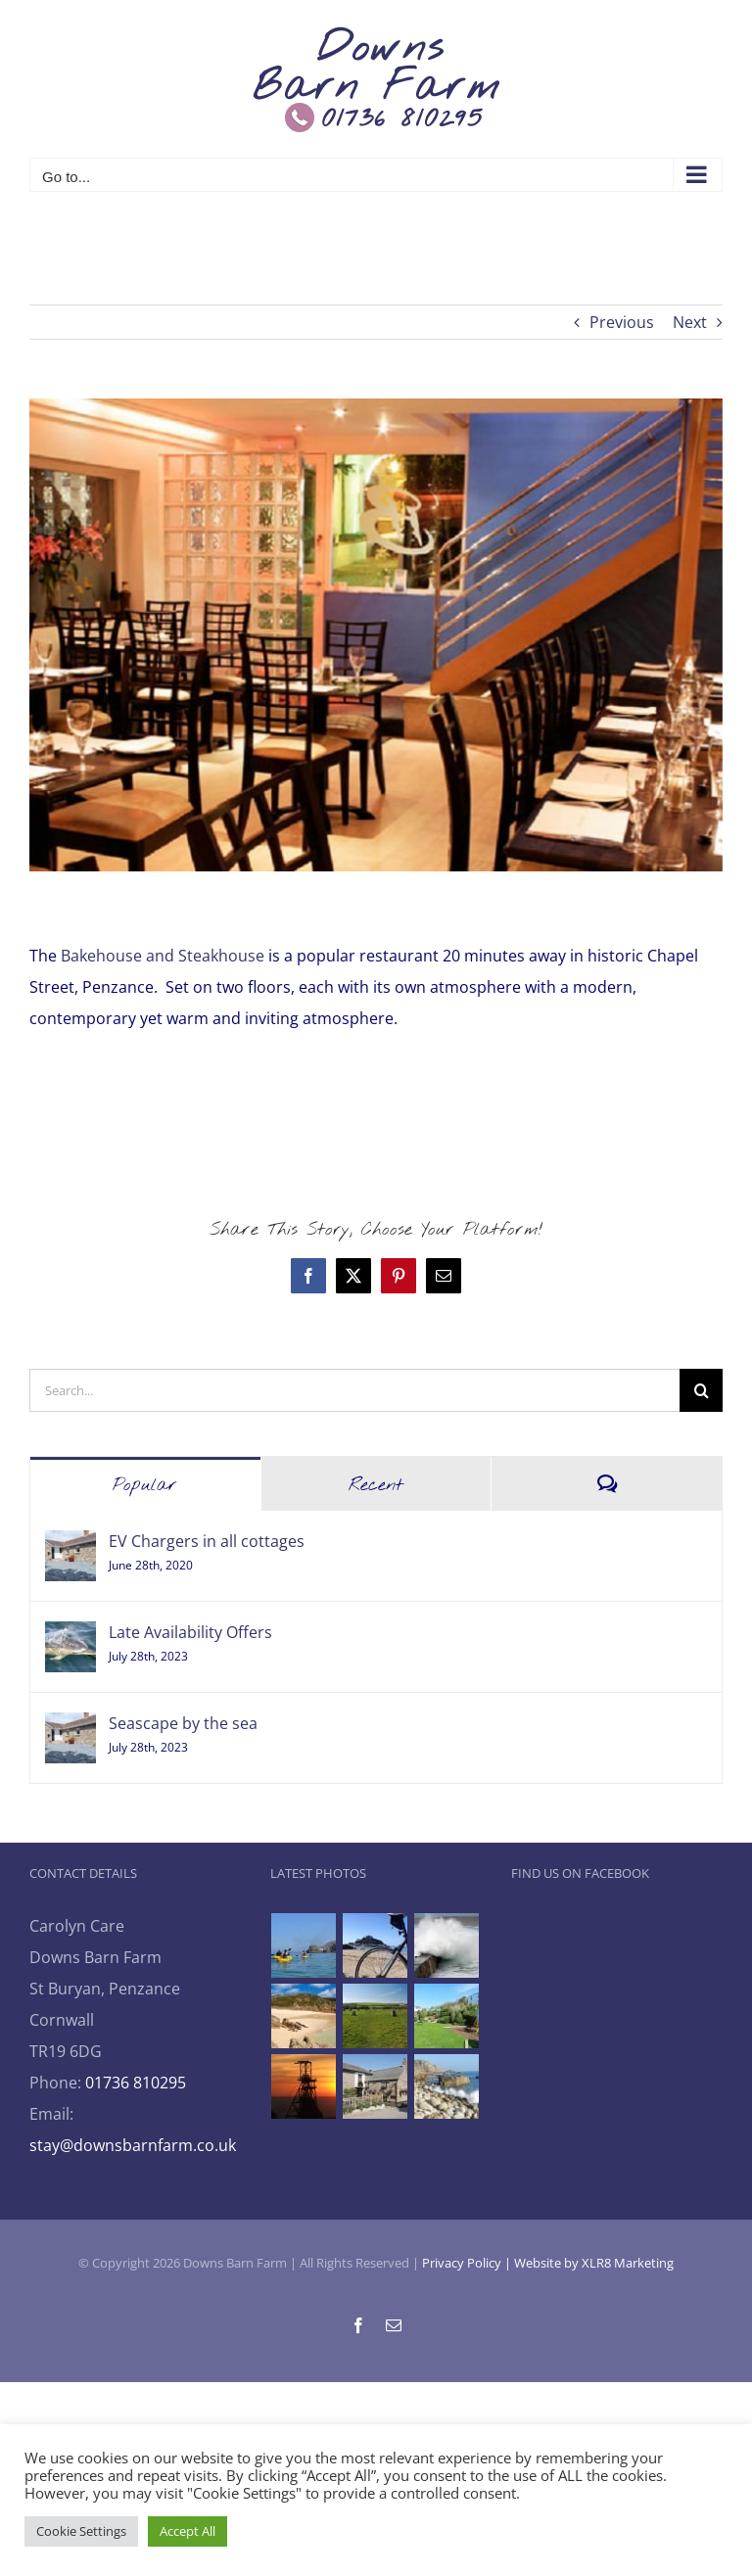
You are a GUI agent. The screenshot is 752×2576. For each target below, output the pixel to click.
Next (690, 322)
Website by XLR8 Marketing (594, 2263)
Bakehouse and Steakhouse (162, 955)
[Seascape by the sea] (70, 1728)
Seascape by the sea (183, 1723)
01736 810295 (135, 2082)
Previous (621, 322)
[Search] (701, 1390)
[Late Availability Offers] (70, 1637)
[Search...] (354, 1390)
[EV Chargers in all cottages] (70, 1546)
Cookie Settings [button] (81, 2531)
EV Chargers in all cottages (207, 1541)
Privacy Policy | (468, 2263)
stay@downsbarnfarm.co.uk (132, 2145)
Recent (376, 1485)
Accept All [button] (187, 2531)
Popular (145, 1485)
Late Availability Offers (190, 1632)
